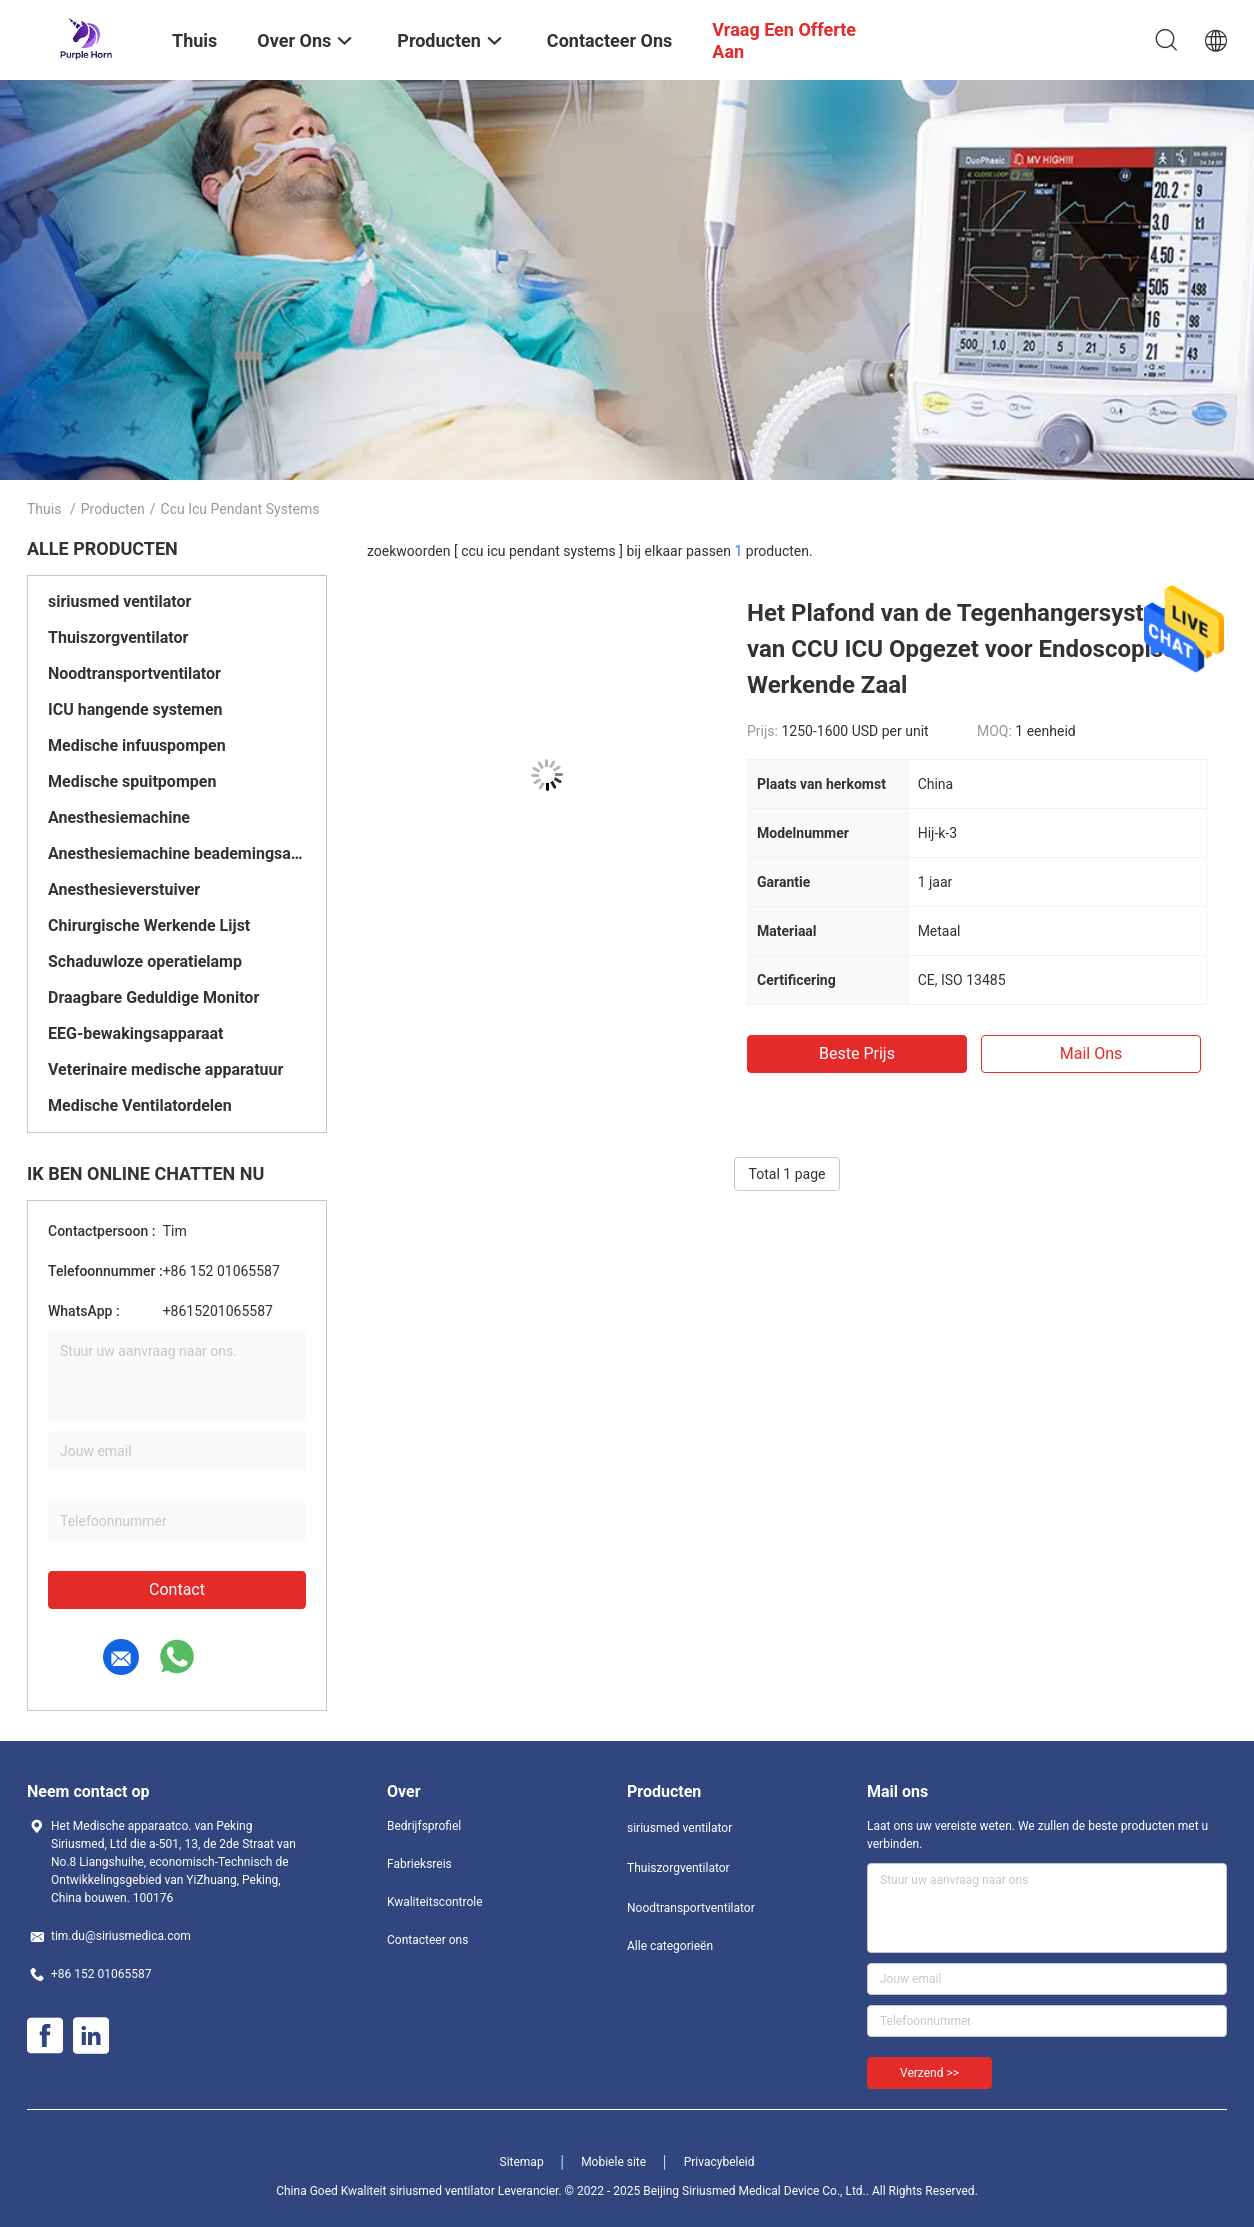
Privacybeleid (719, 2162)
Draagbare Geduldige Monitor (153, 997)
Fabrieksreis (419, 1864)
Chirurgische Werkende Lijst (149, 925)
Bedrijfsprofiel (424, 1826)
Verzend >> (929, 2073)
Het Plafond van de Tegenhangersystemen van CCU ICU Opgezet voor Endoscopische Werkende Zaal (975, 649)
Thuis (44, 509)
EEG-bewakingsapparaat (136, 1033)
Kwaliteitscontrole (435, 1902)
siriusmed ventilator (119, 601)
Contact (177, 1589)
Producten (113, 509)
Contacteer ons (427, 1940)
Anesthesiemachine (119, 817)
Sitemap (522, 2162)
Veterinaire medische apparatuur (165, 1069)
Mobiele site (613, 2162)
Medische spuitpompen (132, 781)
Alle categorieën (670, 1946)
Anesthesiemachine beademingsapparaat (177, 853)
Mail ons (1091, 1053)
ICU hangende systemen (135, 709)
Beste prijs (857, 1053)
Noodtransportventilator (134, 673)
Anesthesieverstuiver (124, 889)
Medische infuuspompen (137, 745)
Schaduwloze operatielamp (145, 961)
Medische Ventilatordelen (140, 1105)
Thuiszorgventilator (118, 637)
